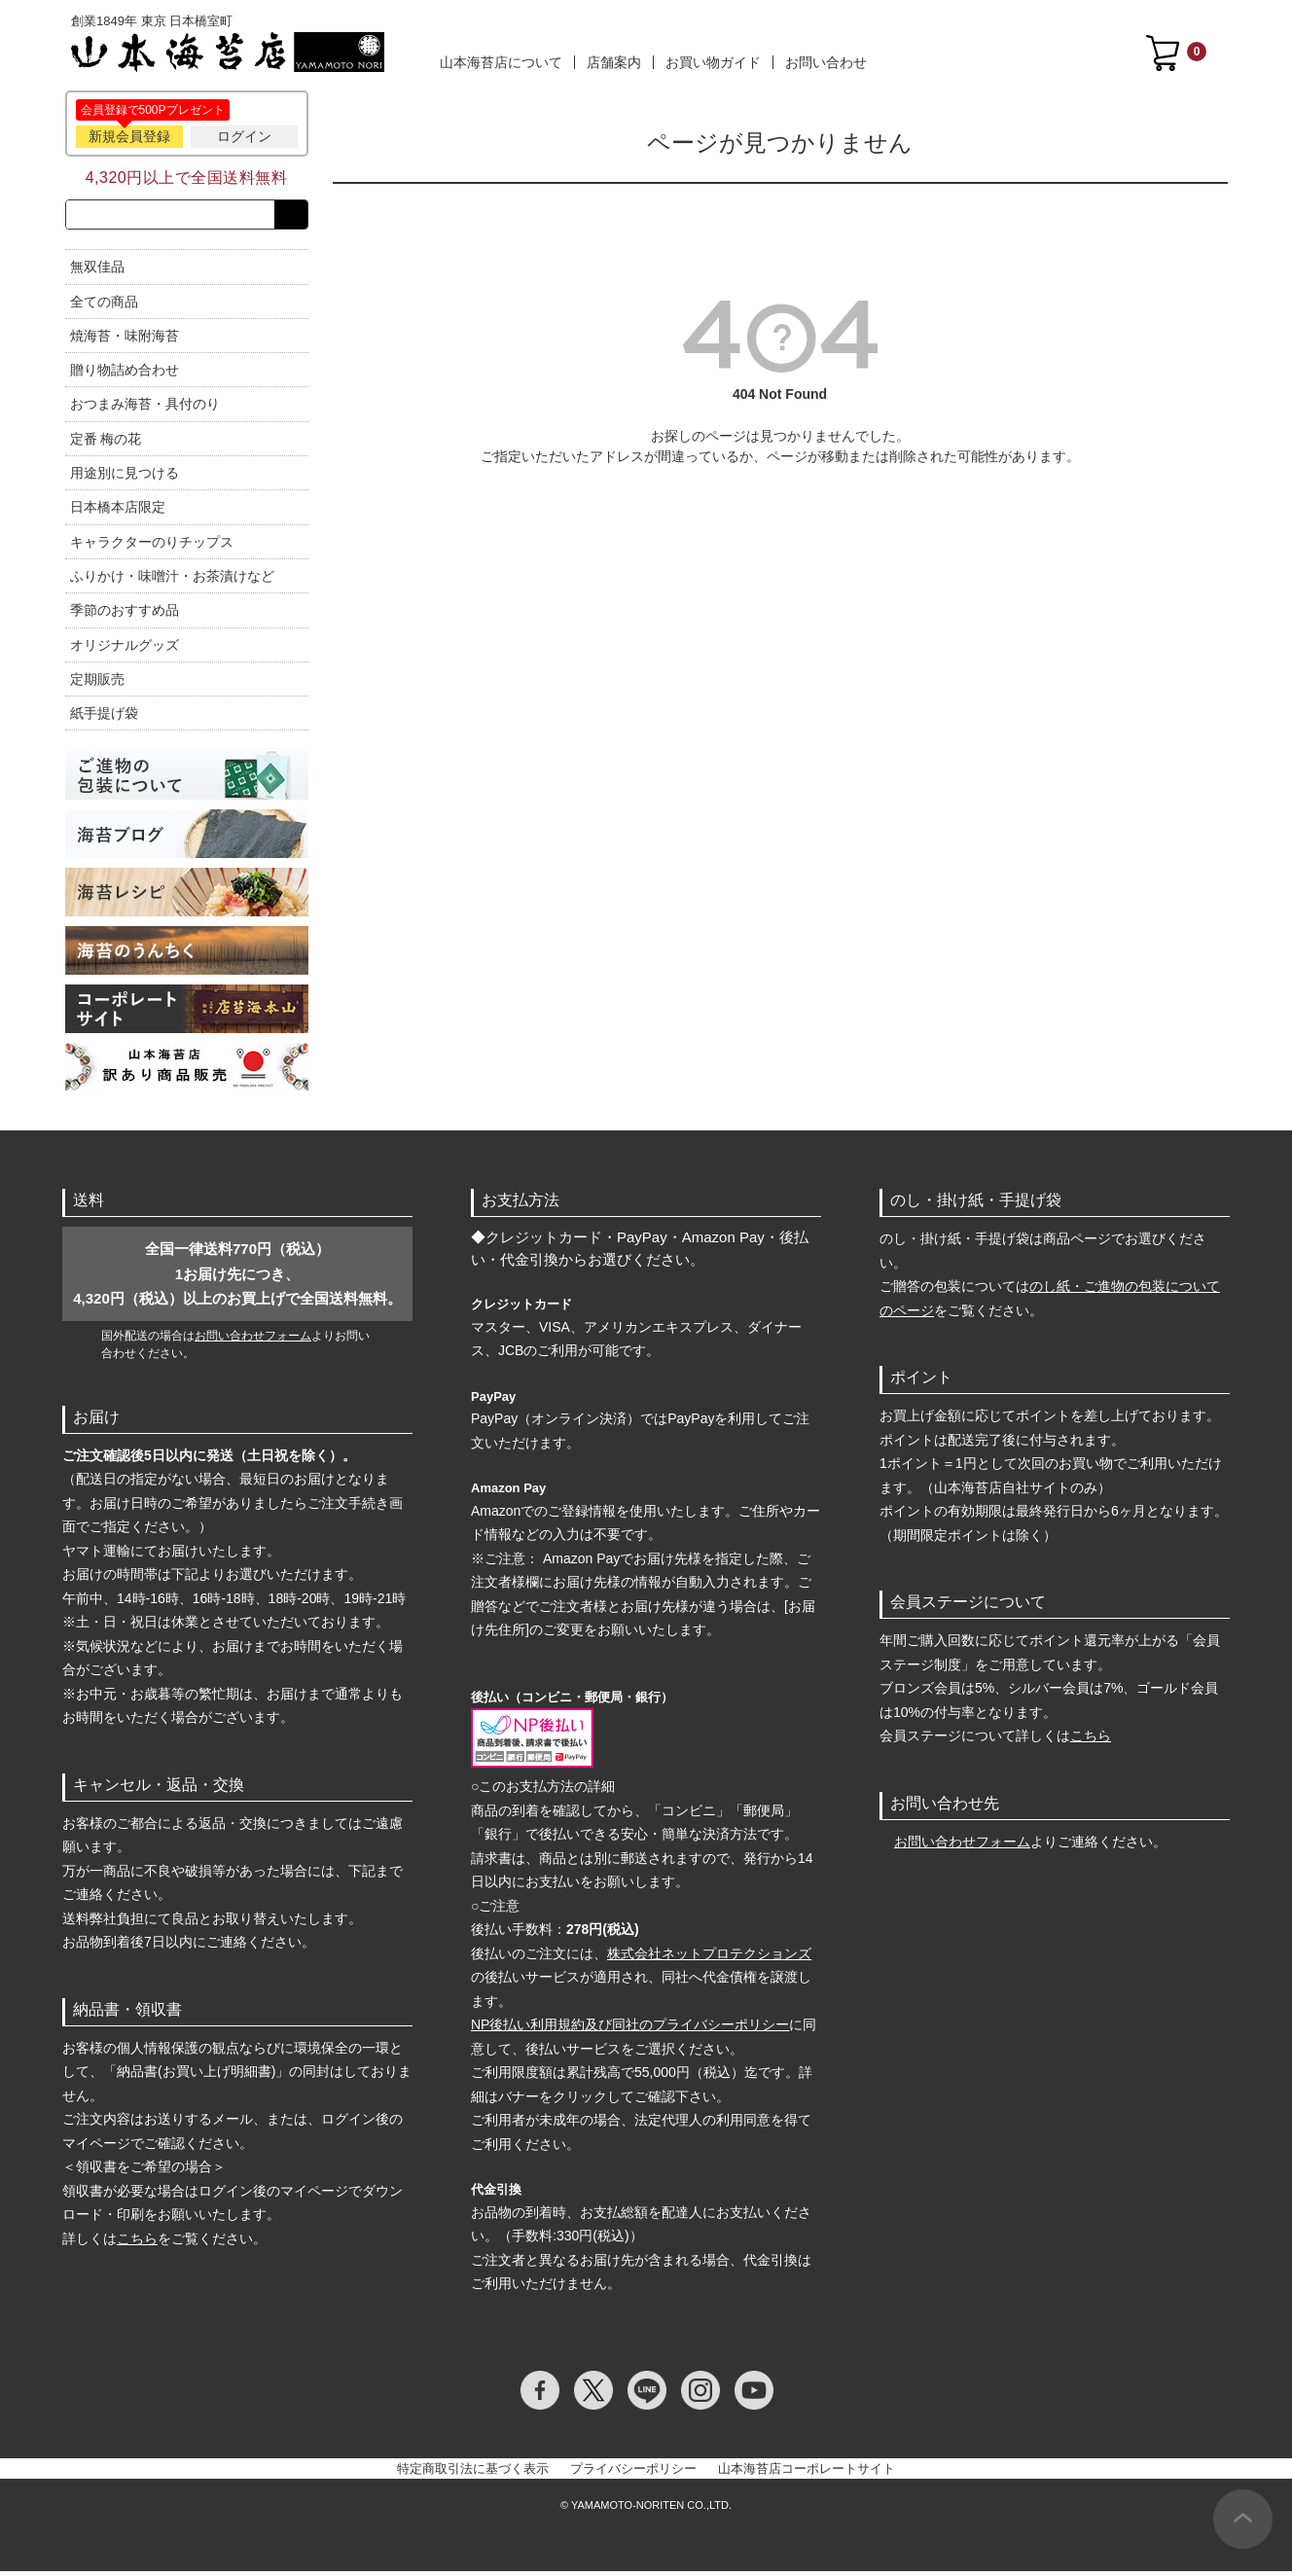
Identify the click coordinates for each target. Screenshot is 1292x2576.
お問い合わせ (826, 62)
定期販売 (97, 683)
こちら (137, 2242)
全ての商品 (104, 305)
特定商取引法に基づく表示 (473, 2472)
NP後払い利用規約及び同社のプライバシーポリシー (630, 2029)
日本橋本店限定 (117, 511)
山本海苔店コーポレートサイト (806, 2472)
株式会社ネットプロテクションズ (709, 1957)
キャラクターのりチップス (151, 546)
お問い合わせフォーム (253, 1339)
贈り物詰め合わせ (124, 373)
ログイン (244, 136)
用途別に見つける (124, 476)
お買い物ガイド (713, 62)
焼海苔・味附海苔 (124, 339)
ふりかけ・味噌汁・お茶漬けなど (172, 580)
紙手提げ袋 (104, 717)
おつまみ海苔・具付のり (145, 408)
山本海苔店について (501, 62)
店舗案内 (614, 62)
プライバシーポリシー (633, 2472)
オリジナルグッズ (124, 649)
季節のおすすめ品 (124, 614)
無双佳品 (97, 270)
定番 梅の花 (106, 442)
